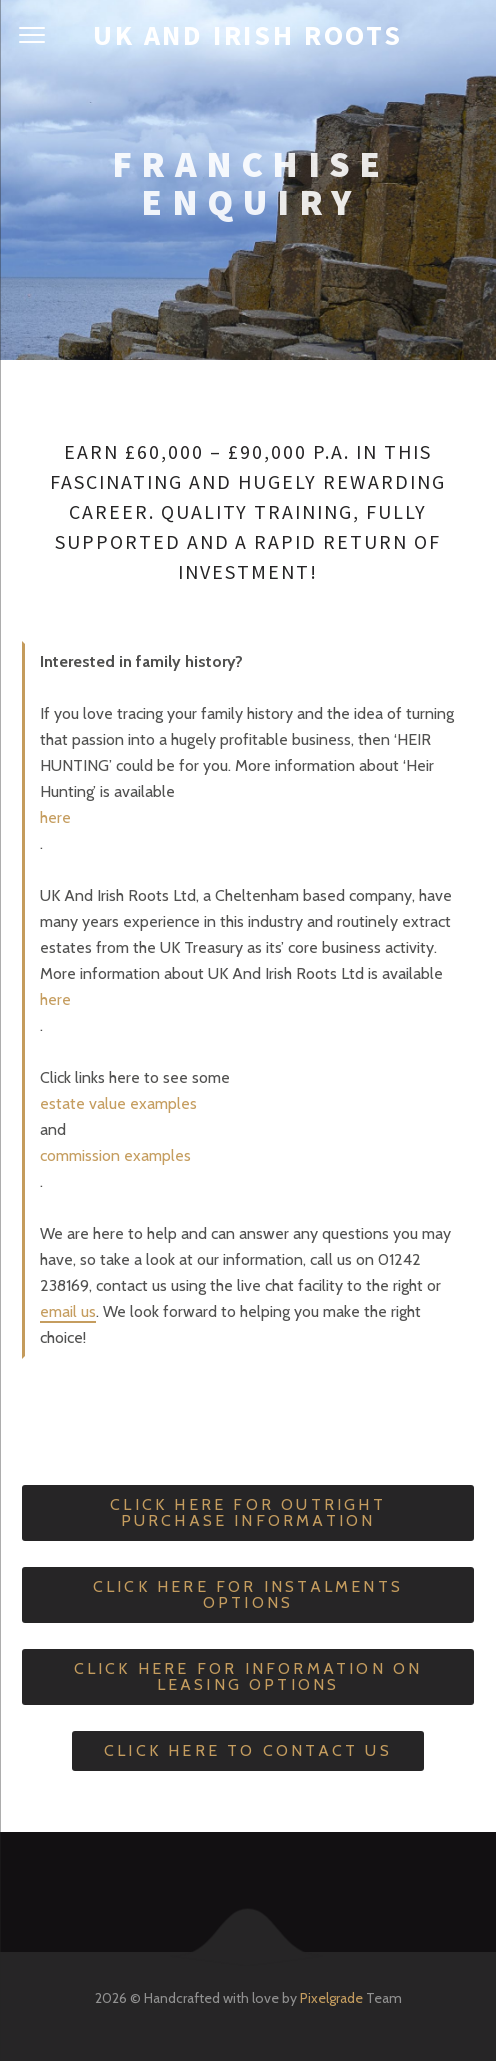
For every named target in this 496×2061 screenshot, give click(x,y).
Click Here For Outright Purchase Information (248, 1512)
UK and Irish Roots (248, 35)
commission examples (115, 1155)
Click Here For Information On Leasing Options (248, 1676)
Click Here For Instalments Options (248, 1594)
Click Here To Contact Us (248, 1750)
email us (68, 1311)
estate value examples (118, 1103)
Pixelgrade (331, 1998)
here (55, 817)
